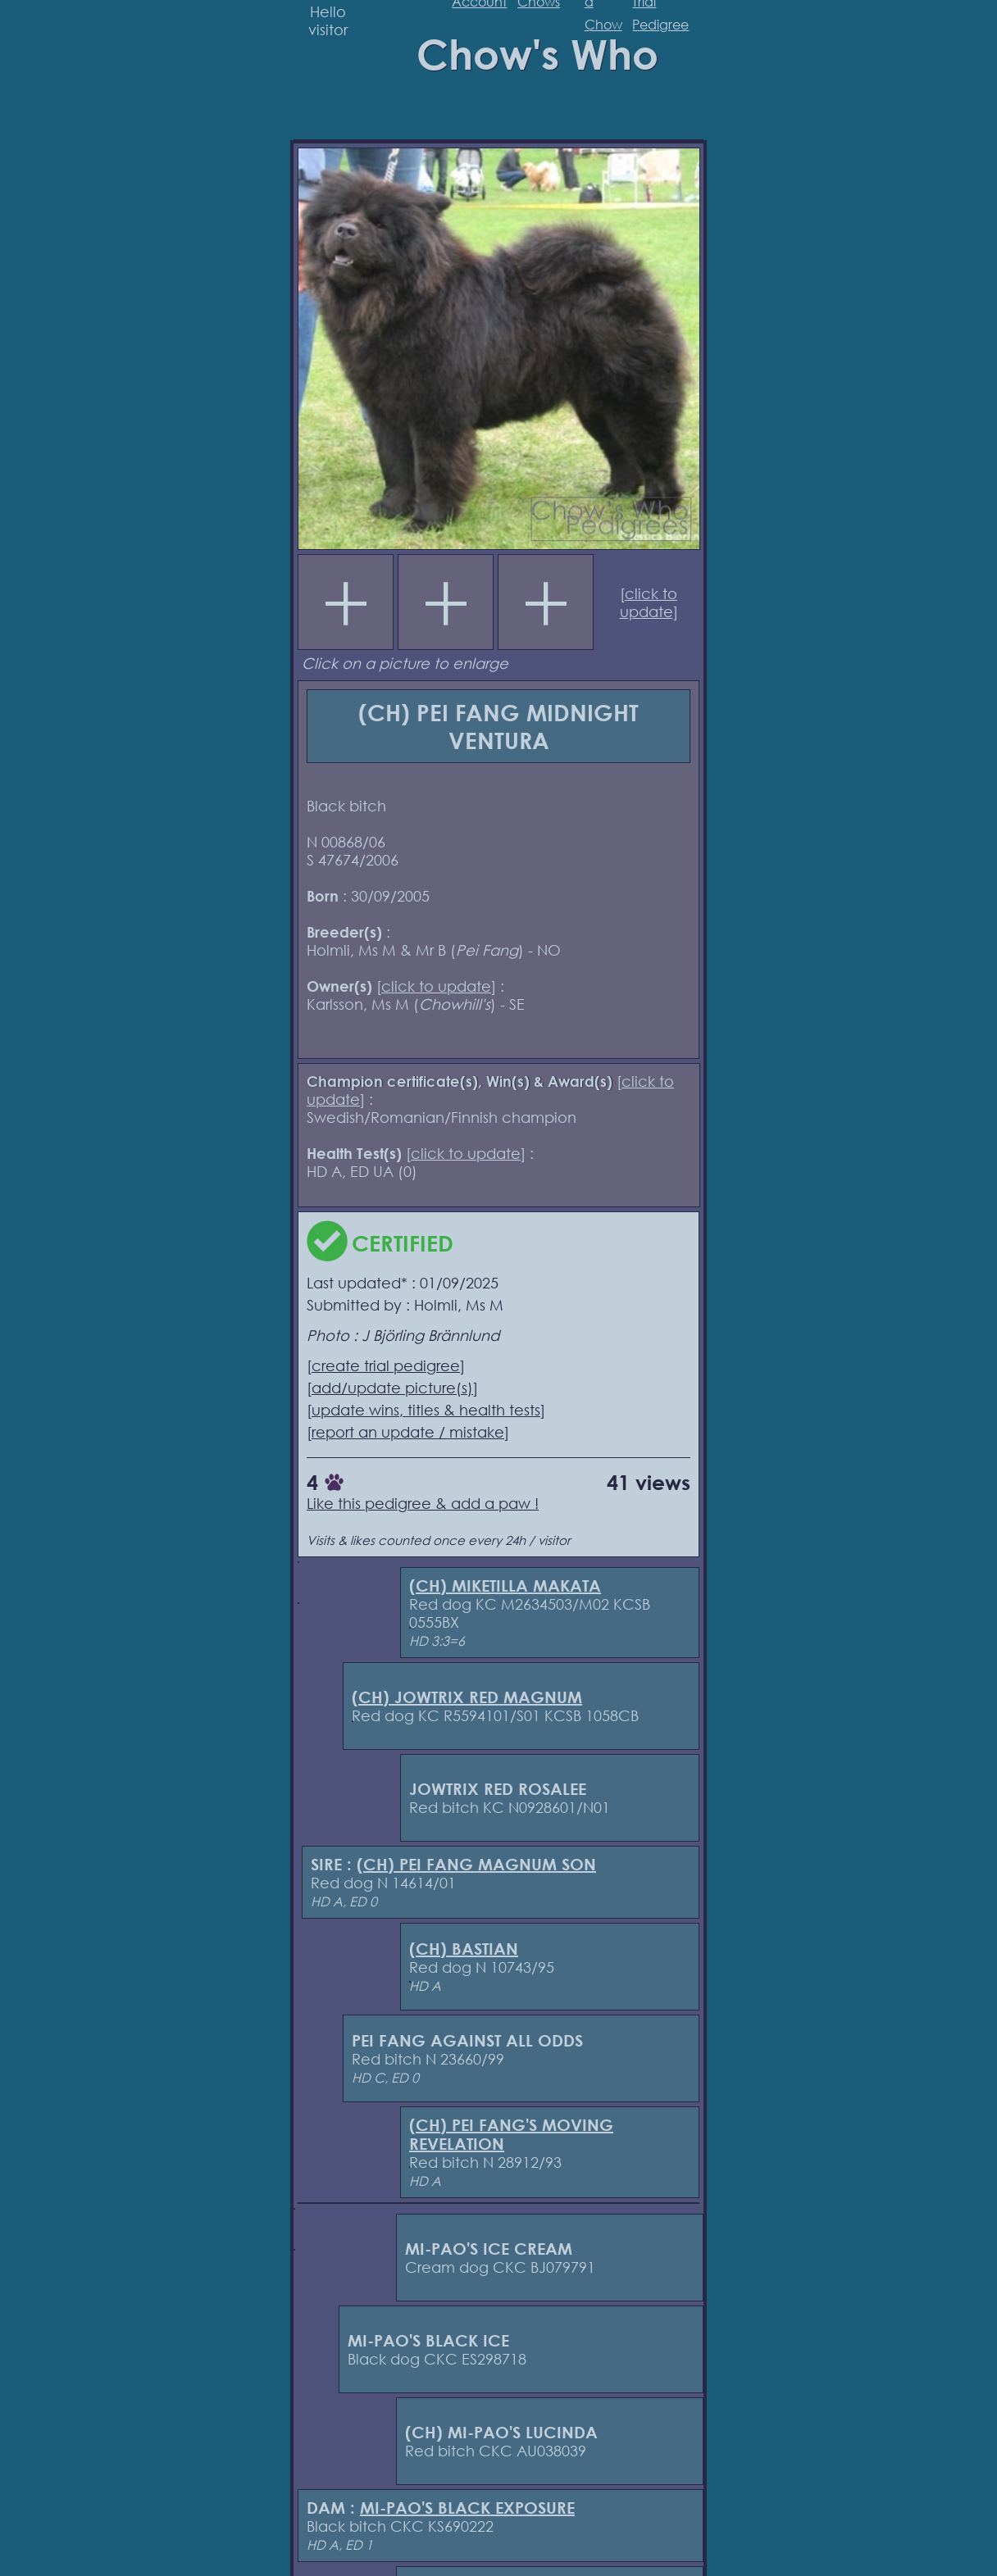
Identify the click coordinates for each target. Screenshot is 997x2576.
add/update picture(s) (392, 1388)
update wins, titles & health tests (426, 1410)
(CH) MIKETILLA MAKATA (505, 1585)
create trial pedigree (386, 1365)
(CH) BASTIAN (463, 1948)
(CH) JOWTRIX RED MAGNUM (467, 1697)
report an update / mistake (408, 1432)
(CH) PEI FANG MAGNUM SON (476, 1864)
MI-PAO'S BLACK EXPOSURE (467, 2507)
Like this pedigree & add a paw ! (423, 1503)
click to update (649, 602)
